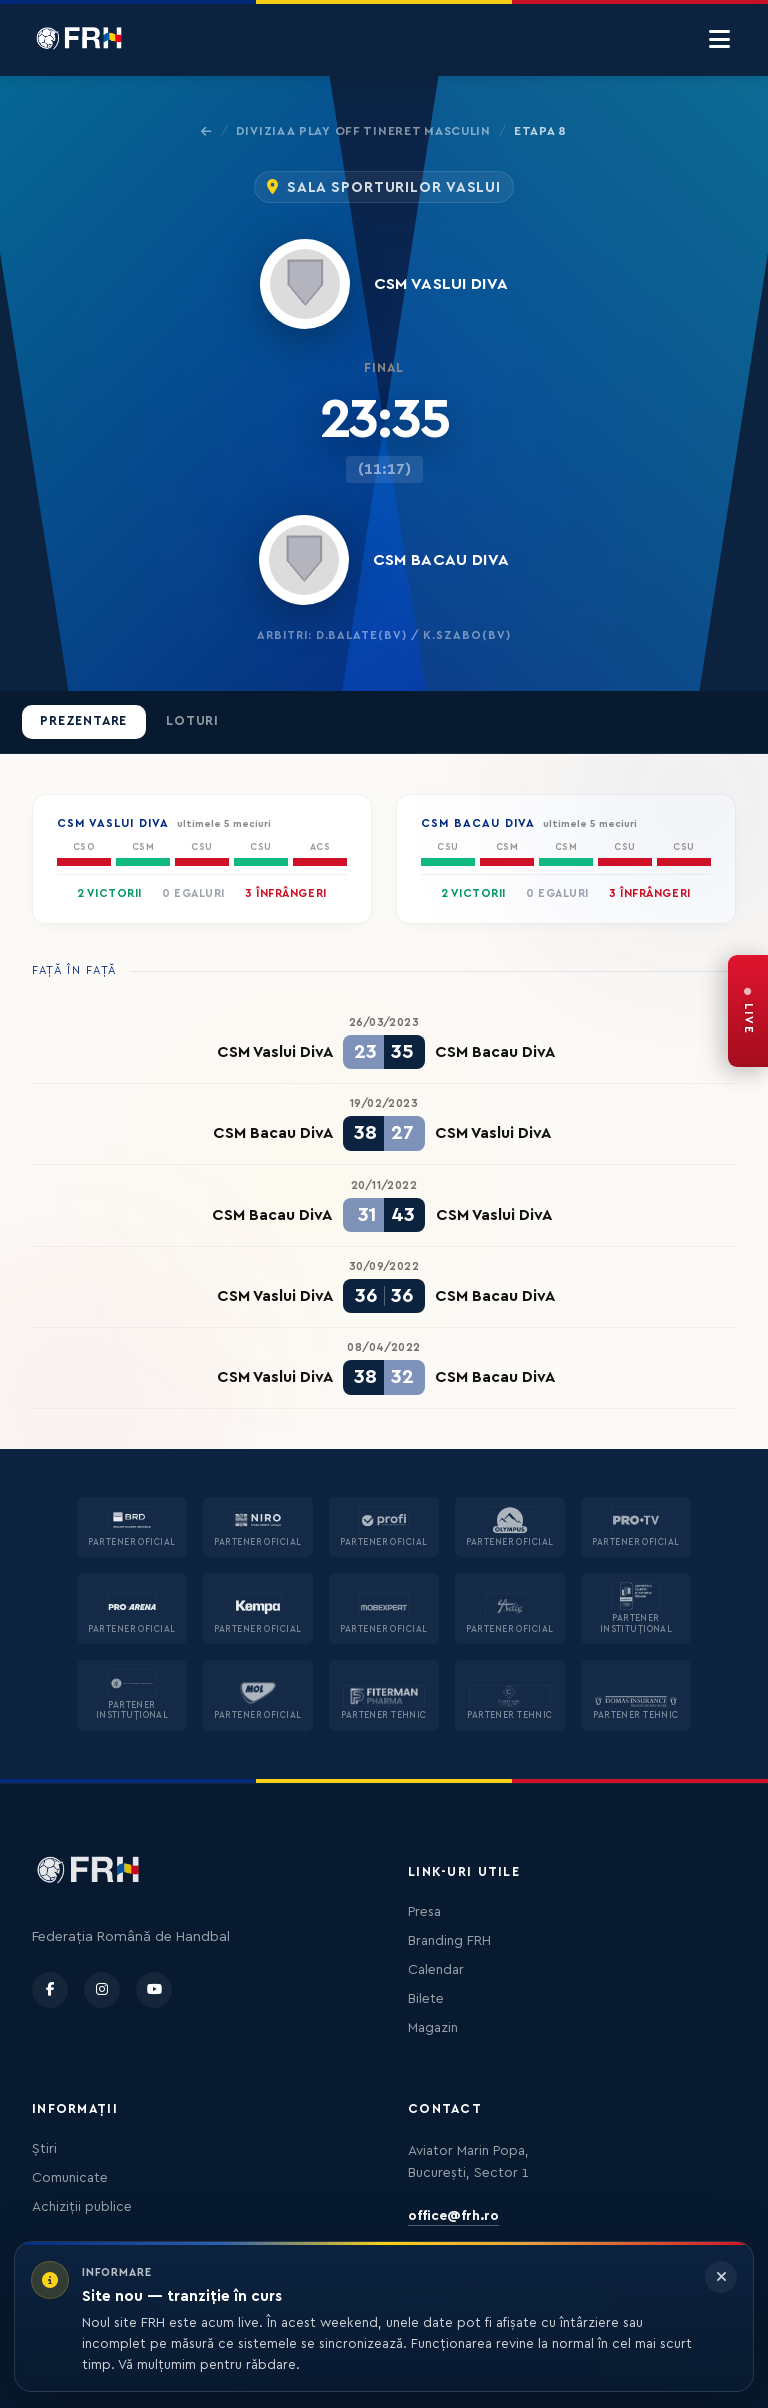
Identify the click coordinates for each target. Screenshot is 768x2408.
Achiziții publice (82, 2207)
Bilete (426, 1999)
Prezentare (83, 721)
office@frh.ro (453, 2216)
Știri (44, 2149)
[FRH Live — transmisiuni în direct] (748, 1011)
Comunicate (70, 2178)
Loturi (192, 721)
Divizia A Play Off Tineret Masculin (363, 131)
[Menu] (719, 40)
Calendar (436, 1970)
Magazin (433, 2028)
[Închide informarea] (721, 2277)
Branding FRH (449, 1941)
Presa (424, 1912)
